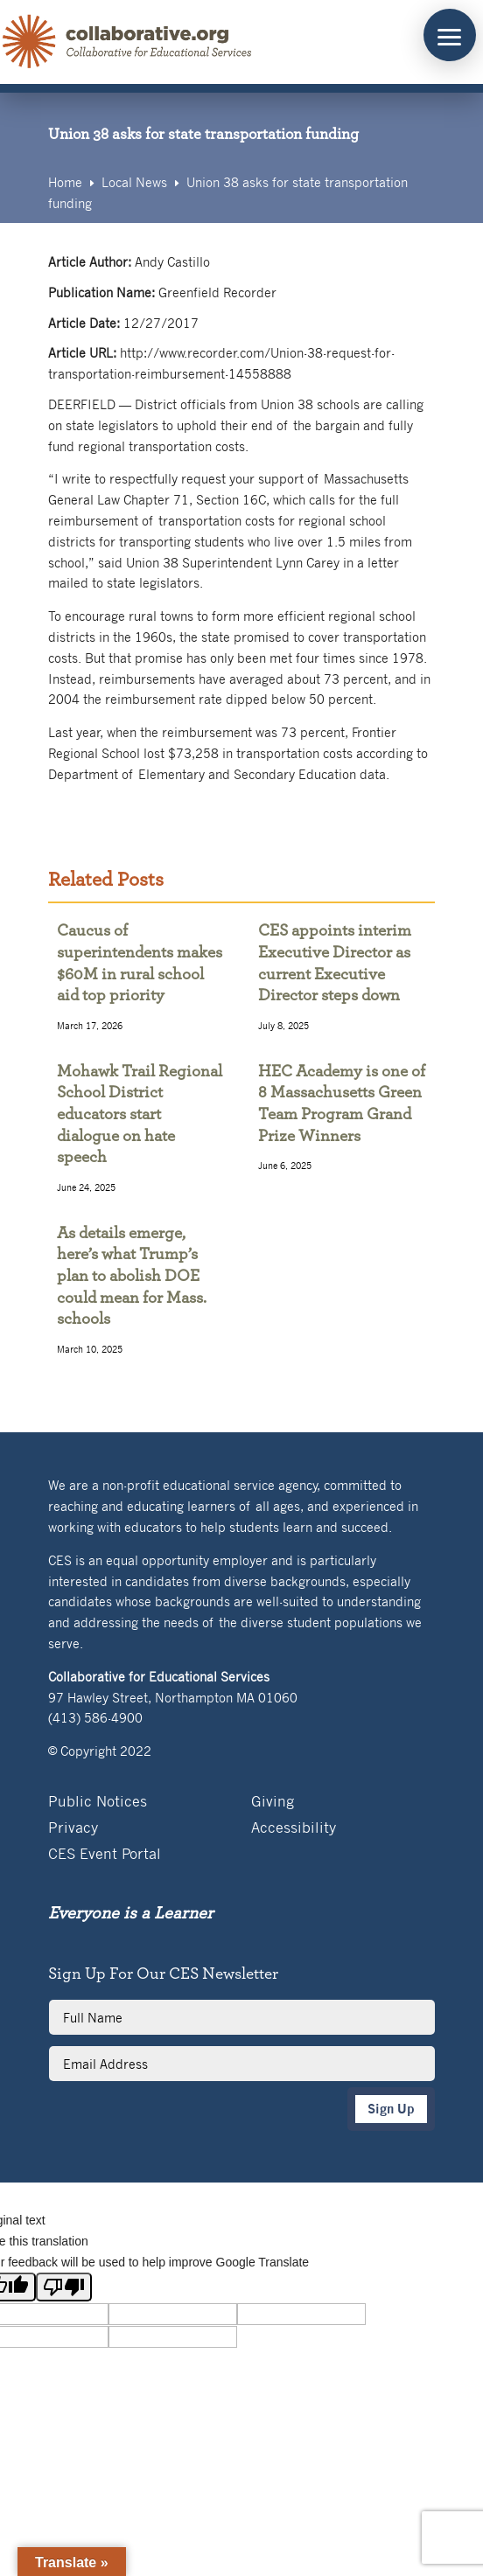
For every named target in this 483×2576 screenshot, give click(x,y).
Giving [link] (272, 1802)
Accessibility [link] (293, 1828)
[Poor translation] (64, 2287)
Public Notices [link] (97, 1802)
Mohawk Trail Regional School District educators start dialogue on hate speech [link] (139, 1114)
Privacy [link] (73, 1828)
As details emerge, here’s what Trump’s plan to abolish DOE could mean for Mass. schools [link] (131, 1276)
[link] (128, 42)
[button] (450, 35)
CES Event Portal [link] (104, 1855)
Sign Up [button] (391, 2108)
